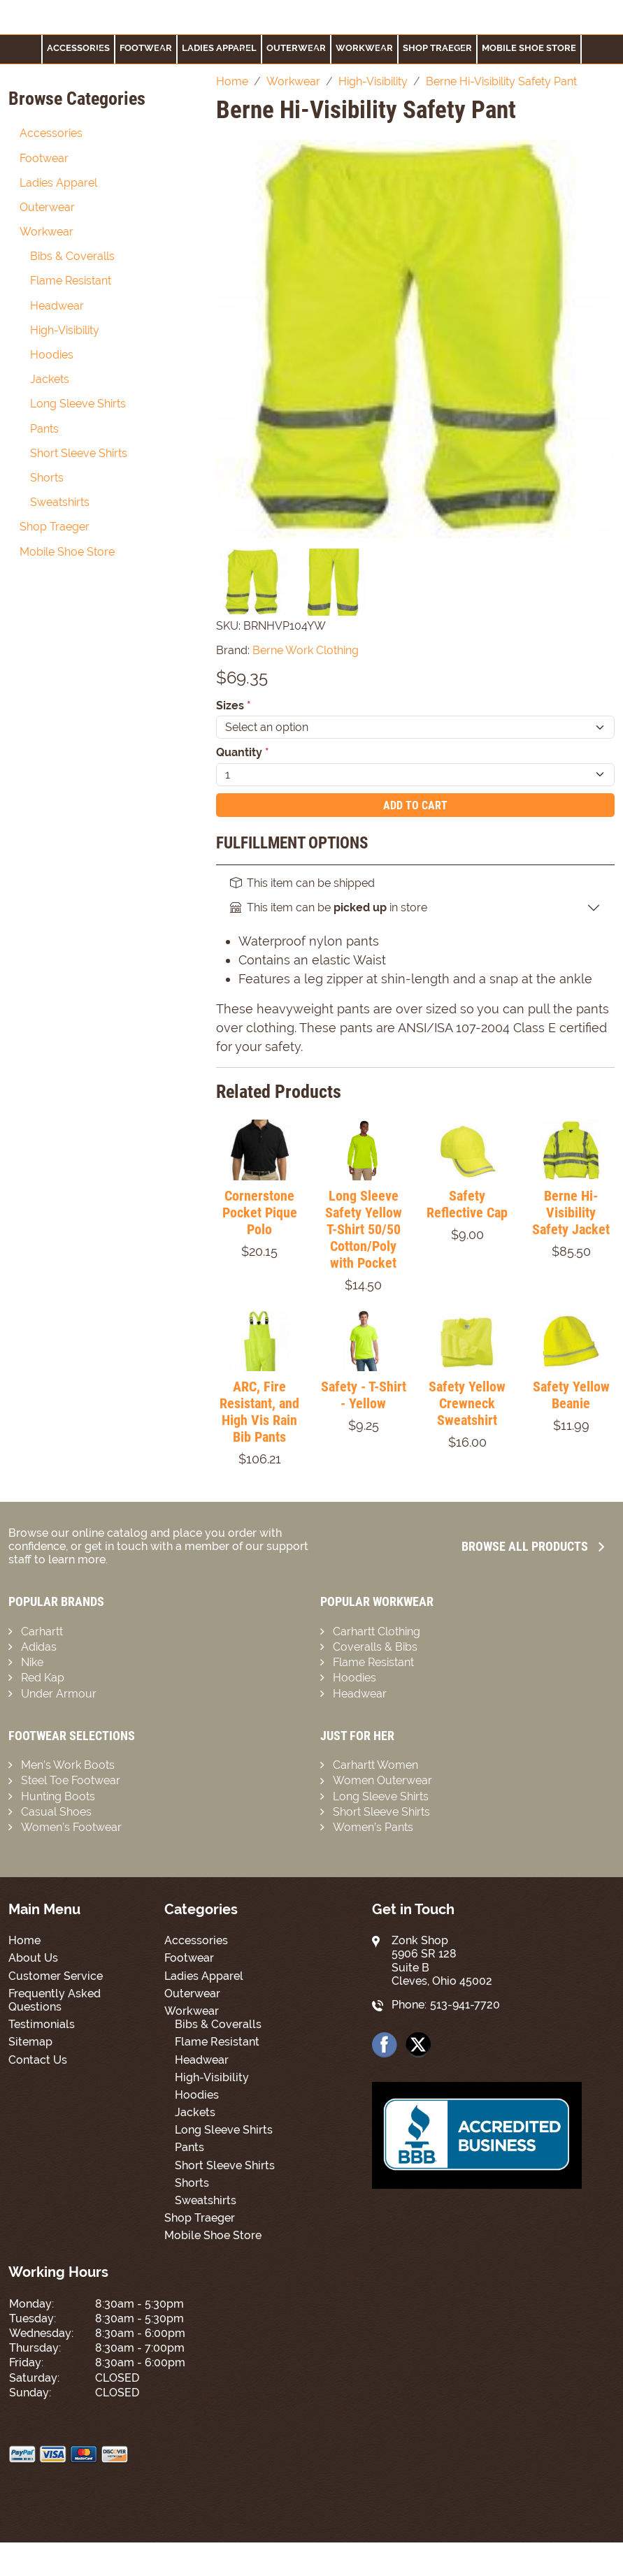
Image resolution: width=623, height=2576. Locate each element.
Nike (32, 1662)
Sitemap (30, 2041)
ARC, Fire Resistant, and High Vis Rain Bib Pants (259, 1411)
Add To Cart (415, 805)
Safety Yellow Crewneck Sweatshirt (467, 1403)
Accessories (78, 48)
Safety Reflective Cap (467, 1204)
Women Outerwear (382, 1780)
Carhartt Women (375, 1765)
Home (24, 1940)
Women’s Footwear (71, 1827)
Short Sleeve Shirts (78, 453)
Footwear (44, 158)
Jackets (49, 379)
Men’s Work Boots (68, 1765)
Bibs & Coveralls (72, 256)
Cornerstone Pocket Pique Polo (259, 1212)
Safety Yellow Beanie (571, 1395)
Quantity (242, 752)
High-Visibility (64, 330)
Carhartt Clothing (376, 1631)
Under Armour (58, 1693)
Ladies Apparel (219, 48)
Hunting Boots (58, 1796)
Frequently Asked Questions (54, 2000)
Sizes (233, 705)
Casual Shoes (56, 1811)
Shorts (47, 477)
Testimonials (41, 2024)
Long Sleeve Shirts (78, 403)
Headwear (57, 305)
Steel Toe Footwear (70, 1780)
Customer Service (55, 1976)
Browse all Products (532, 1546)
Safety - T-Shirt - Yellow (363, 1395)
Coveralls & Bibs (375, 1647)
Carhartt (42, 1631)
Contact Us (37, 2060)
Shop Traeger (437, 48)
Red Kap (42, 1677)
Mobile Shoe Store (529, 48)
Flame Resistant (70, 280)
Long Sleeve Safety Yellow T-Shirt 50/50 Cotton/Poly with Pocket (363, 1229)
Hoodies (51, 354)
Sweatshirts (59, 502)
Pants (44, 428)
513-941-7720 (465, 2004)
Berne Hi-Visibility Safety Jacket (571, 1212)
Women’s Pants (373, 1827)
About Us (33, 1957)
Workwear (364, 48)
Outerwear (296, 48)
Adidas (39, 1647)
